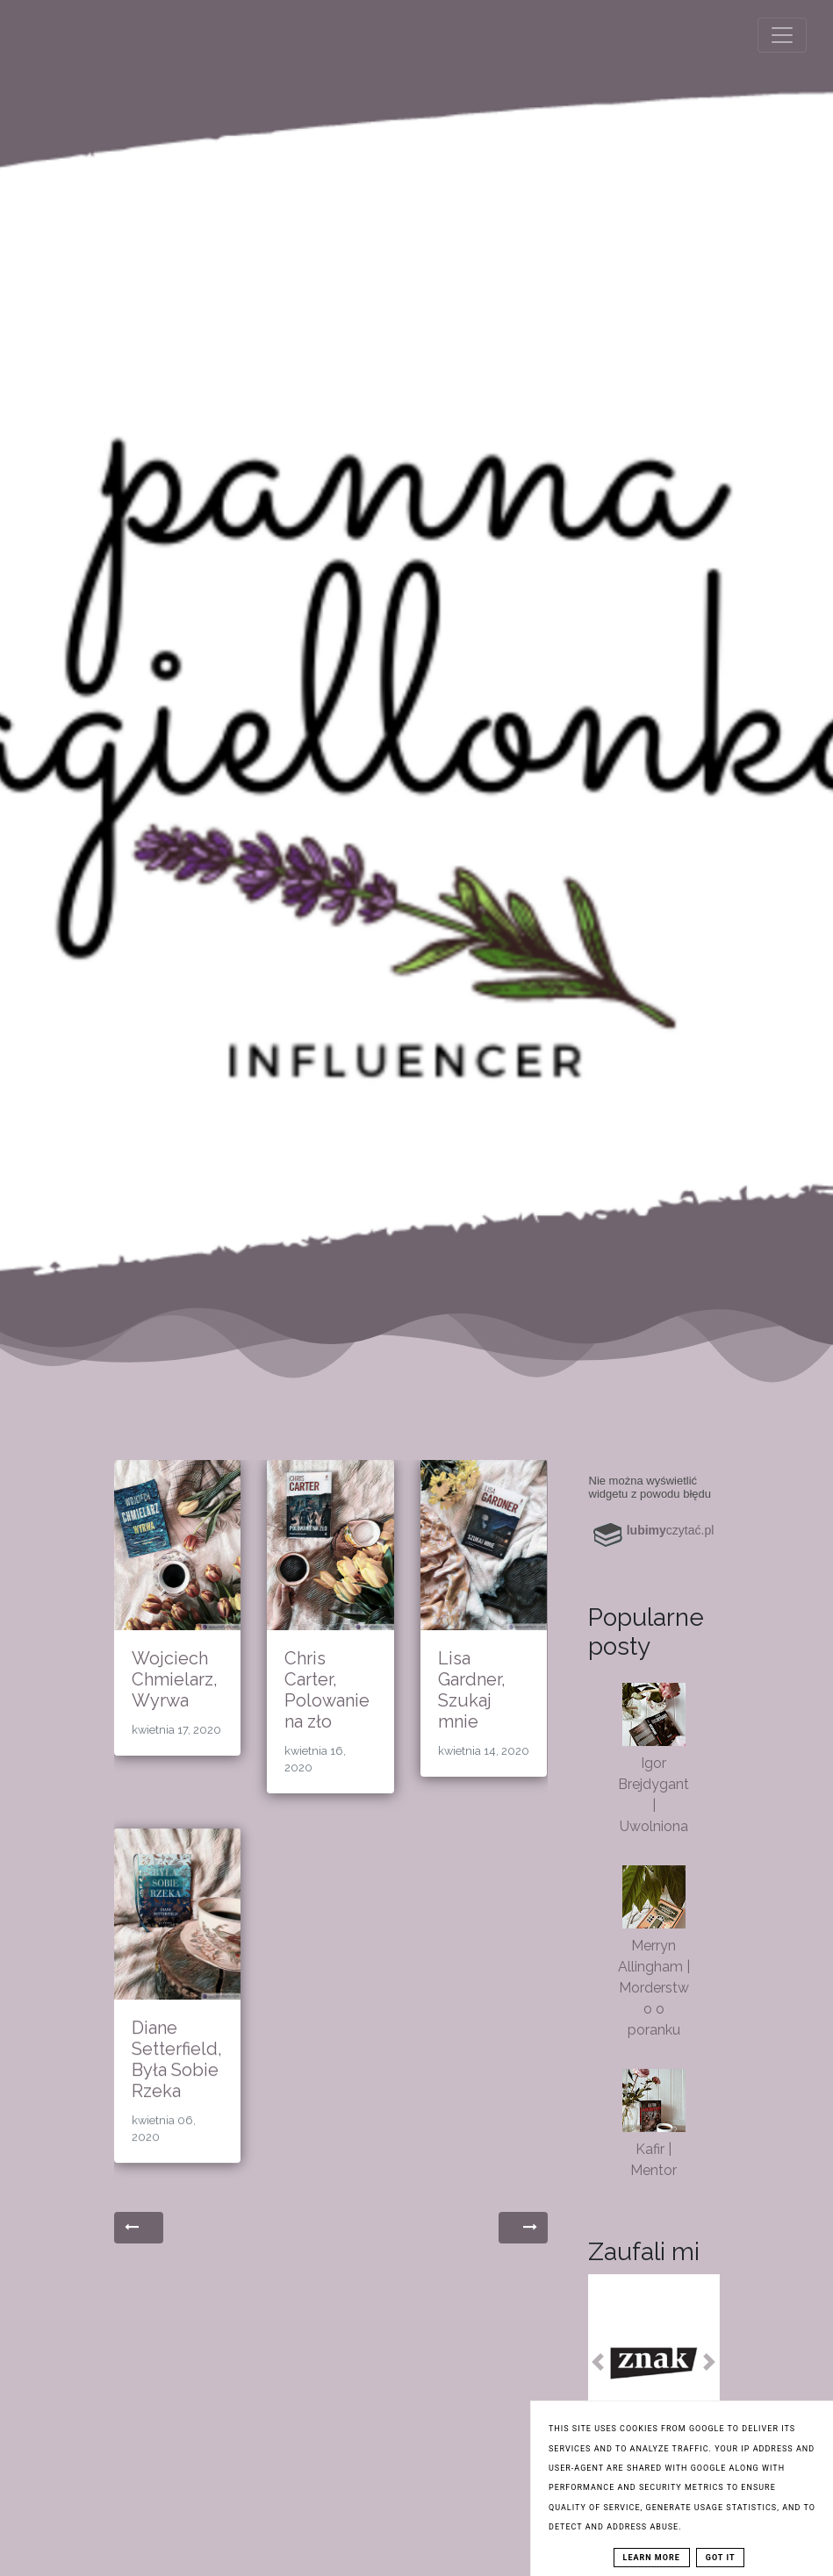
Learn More (651, 2557)
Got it (721, 2557)
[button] (598, 2362)
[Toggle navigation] (782, 35)
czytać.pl (671, 1530)
